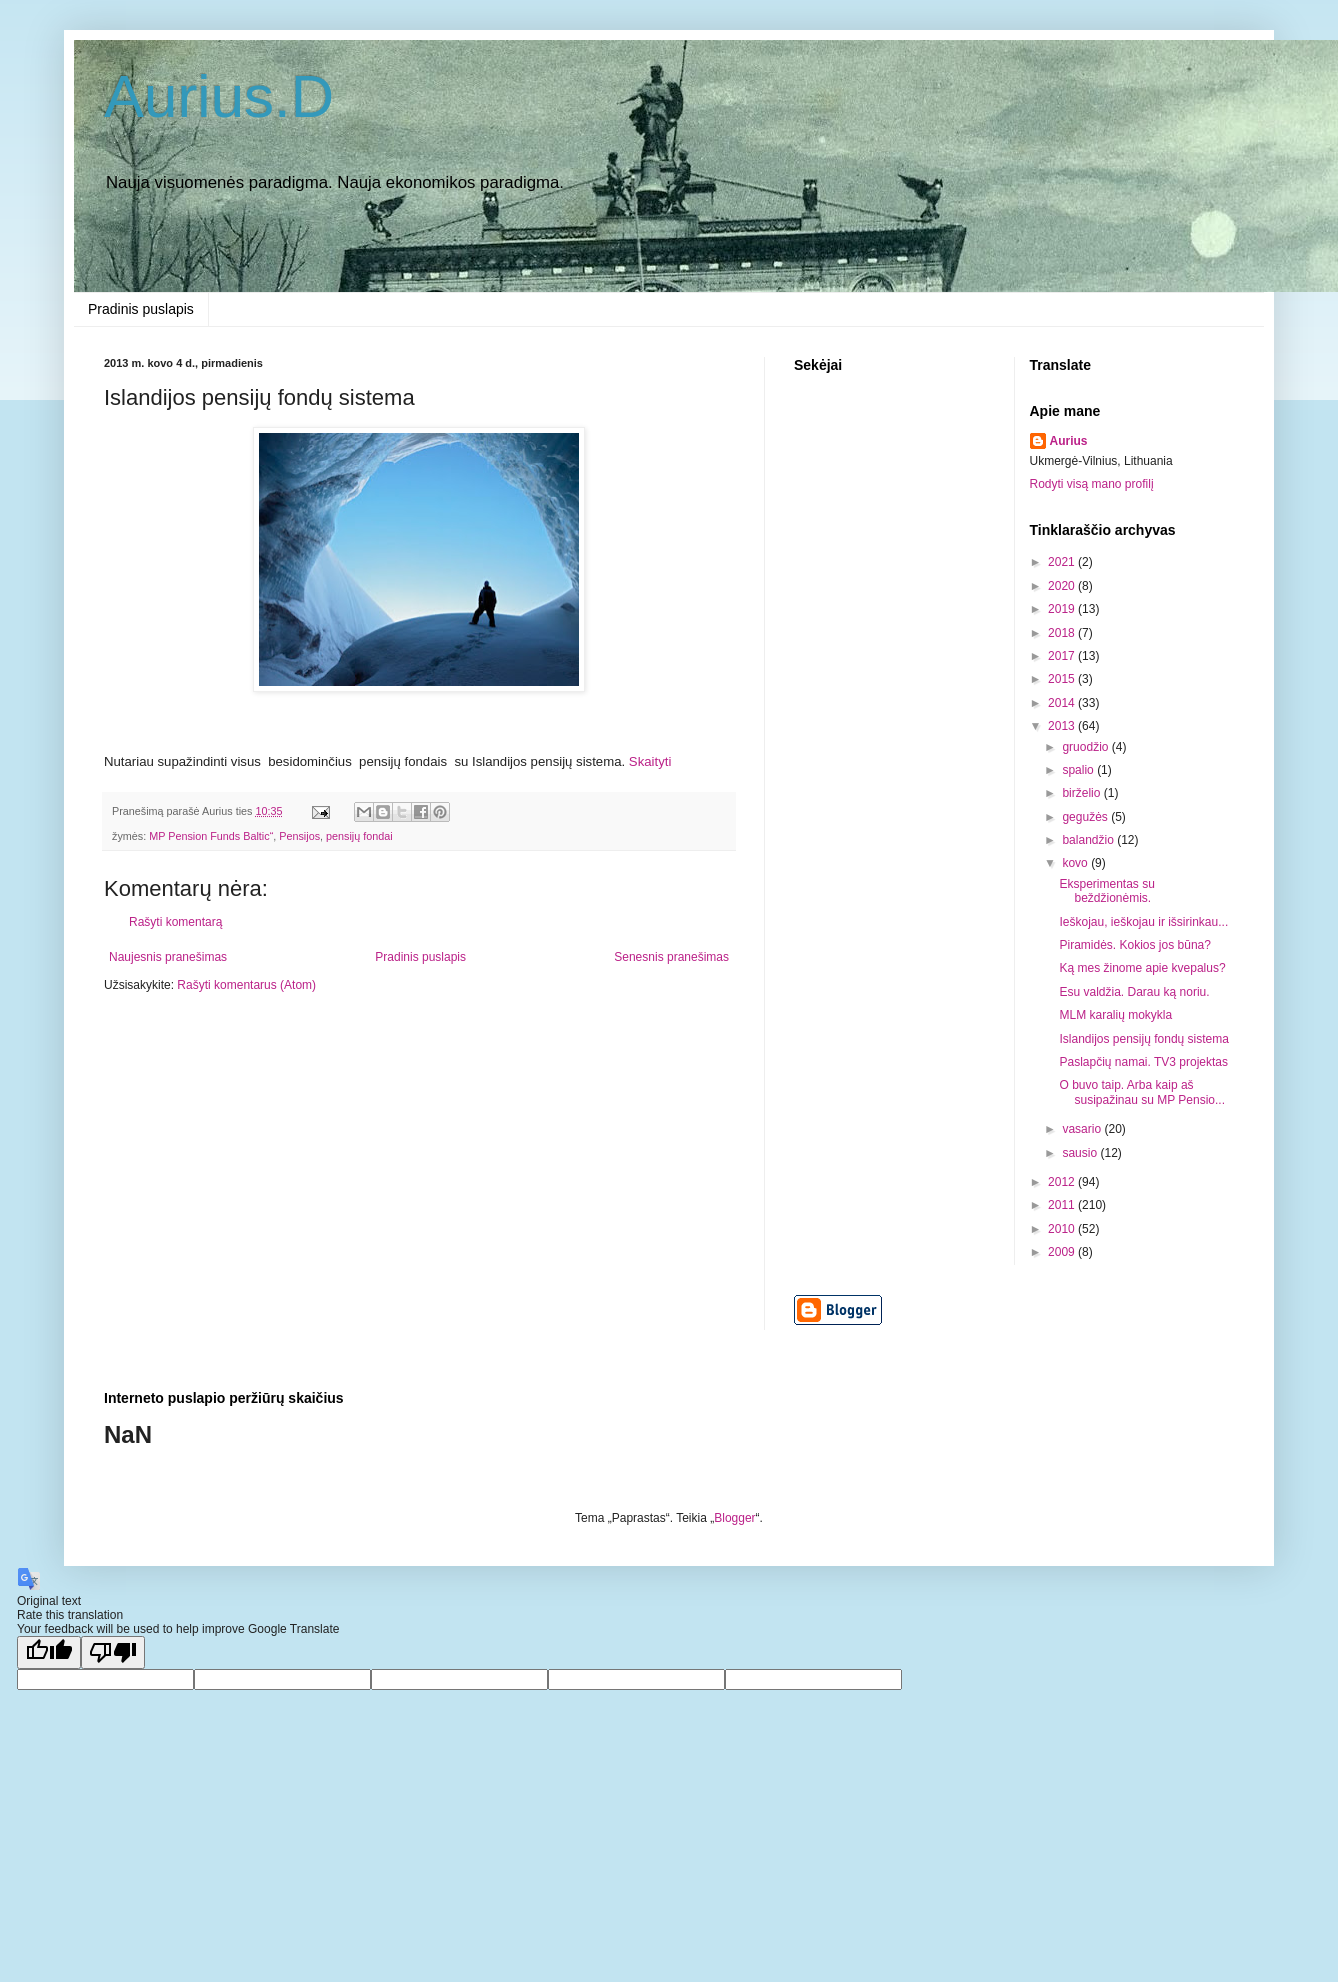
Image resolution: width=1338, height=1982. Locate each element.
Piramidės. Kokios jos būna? (1134, 945)
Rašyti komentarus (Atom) (246, 985)
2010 (1063, 1229)
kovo (1076, 863)
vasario (1083, 1129)
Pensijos (299, 836)
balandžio (1089, 840)
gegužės (1086, 817)
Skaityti (650, 761)
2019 (1063, 609)
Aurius (1069, 441)
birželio (1082, 793)
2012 (1063, 1182)
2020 (1063, 586)
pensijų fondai (359, 836)
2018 (1063, 633)
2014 (1063, 703)
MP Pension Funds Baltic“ (211, 836)
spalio (1079, 770)
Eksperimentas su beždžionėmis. (1106, 891)
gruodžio (1086, 747)
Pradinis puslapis (141, 309)
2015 (1063, 679)
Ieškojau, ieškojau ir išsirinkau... (1143, 922)
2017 (1063, 656)
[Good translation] (49, 1652)
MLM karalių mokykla (1115, 1015)
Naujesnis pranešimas (168, 957)
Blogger (734, 1518)
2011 (1063, 1205)
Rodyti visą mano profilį (1092, 484)
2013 (1063, 726)
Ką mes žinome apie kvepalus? (1142, 968)
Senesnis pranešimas (671, 957)
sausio (1081, 1153)
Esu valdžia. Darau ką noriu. (1134, 992)
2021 (1063, 562)
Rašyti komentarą (175, 922)
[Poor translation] (113, 1652)
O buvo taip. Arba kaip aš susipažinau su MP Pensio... (1142, 1092)
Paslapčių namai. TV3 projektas (1143, 1062)
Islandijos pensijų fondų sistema (1143, 1039)
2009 (1063, 1252)
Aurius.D (219, 96)
